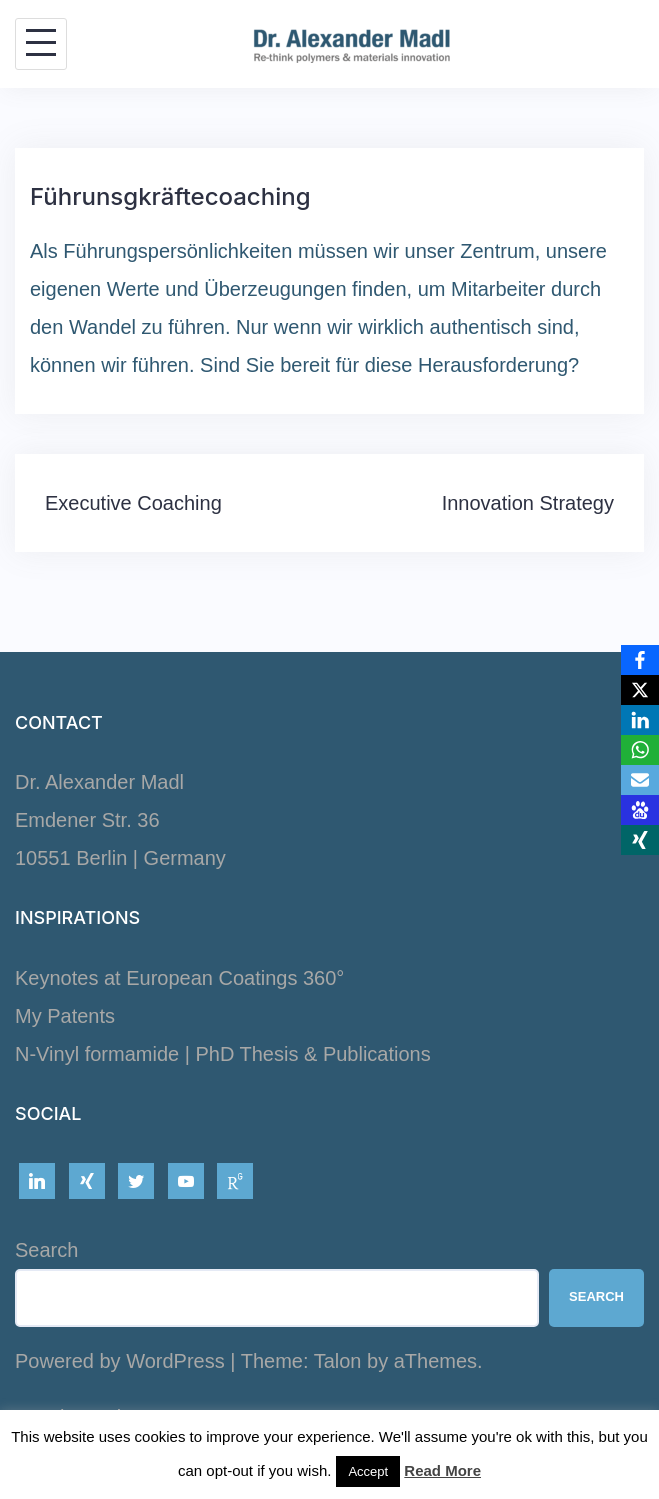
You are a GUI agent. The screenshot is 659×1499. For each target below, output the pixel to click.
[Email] (640, 780)
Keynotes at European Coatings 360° (179, 978)
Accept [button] (368, 1471)
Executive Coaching (133, 503)
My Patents (65, 1016)
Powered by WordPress (120, 1361)
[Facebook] (640, 660)
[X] (640, 690)
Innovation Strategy (528, 503)
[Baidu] (640, 810)
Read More (442, 1470)
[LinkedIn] (640, 720)
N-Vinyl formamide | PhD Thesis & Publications (223, 1054)
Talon (338, 1361)
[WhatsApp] (640, 750)
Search (46, 1250)
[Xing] (640, 840)
